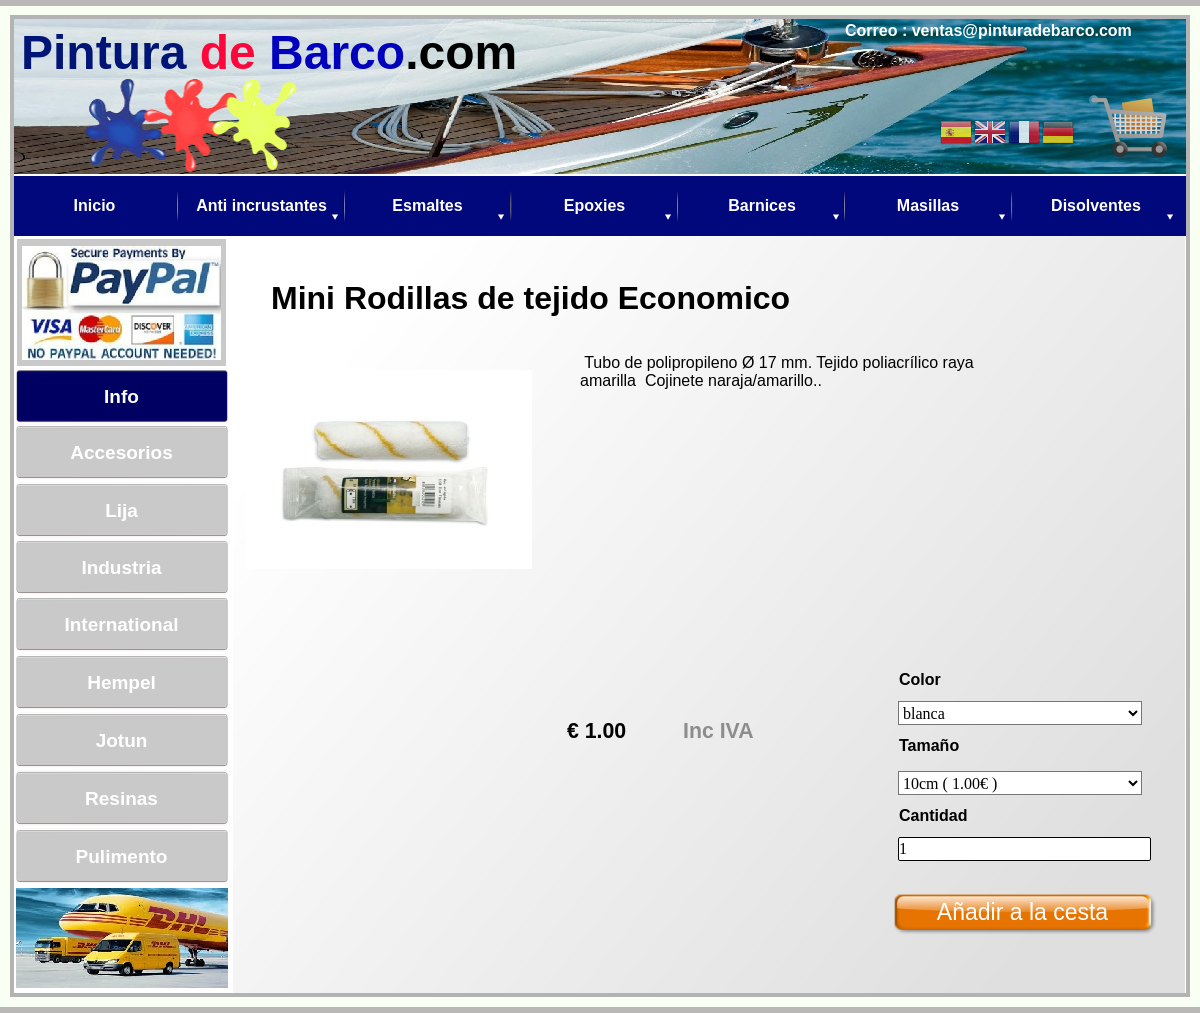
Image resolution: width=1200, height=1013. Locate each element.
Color (920, 679)
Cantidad (933, 815)
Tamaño (929, 745)
